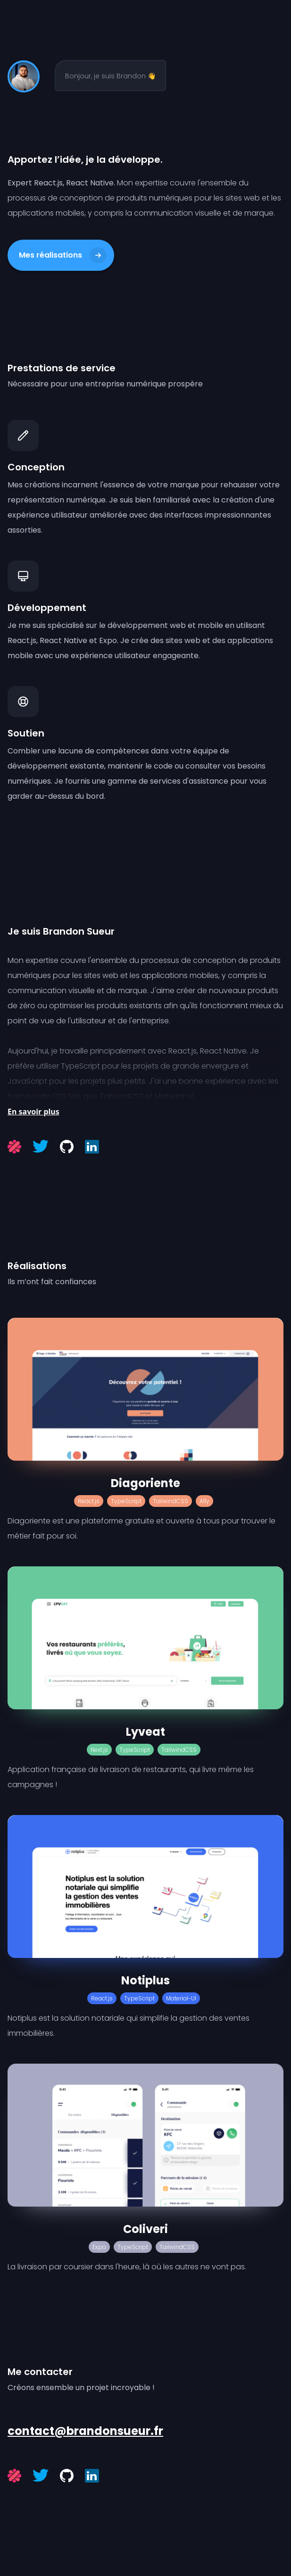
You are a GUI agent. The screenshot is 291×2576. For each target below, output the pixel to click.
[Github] (67, 1147)
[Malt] (14, 1147)
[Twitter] (41, 1146)
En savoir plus (33, 1111)
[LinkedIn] (92, 1147)
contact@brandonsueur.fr (85, 2431)
